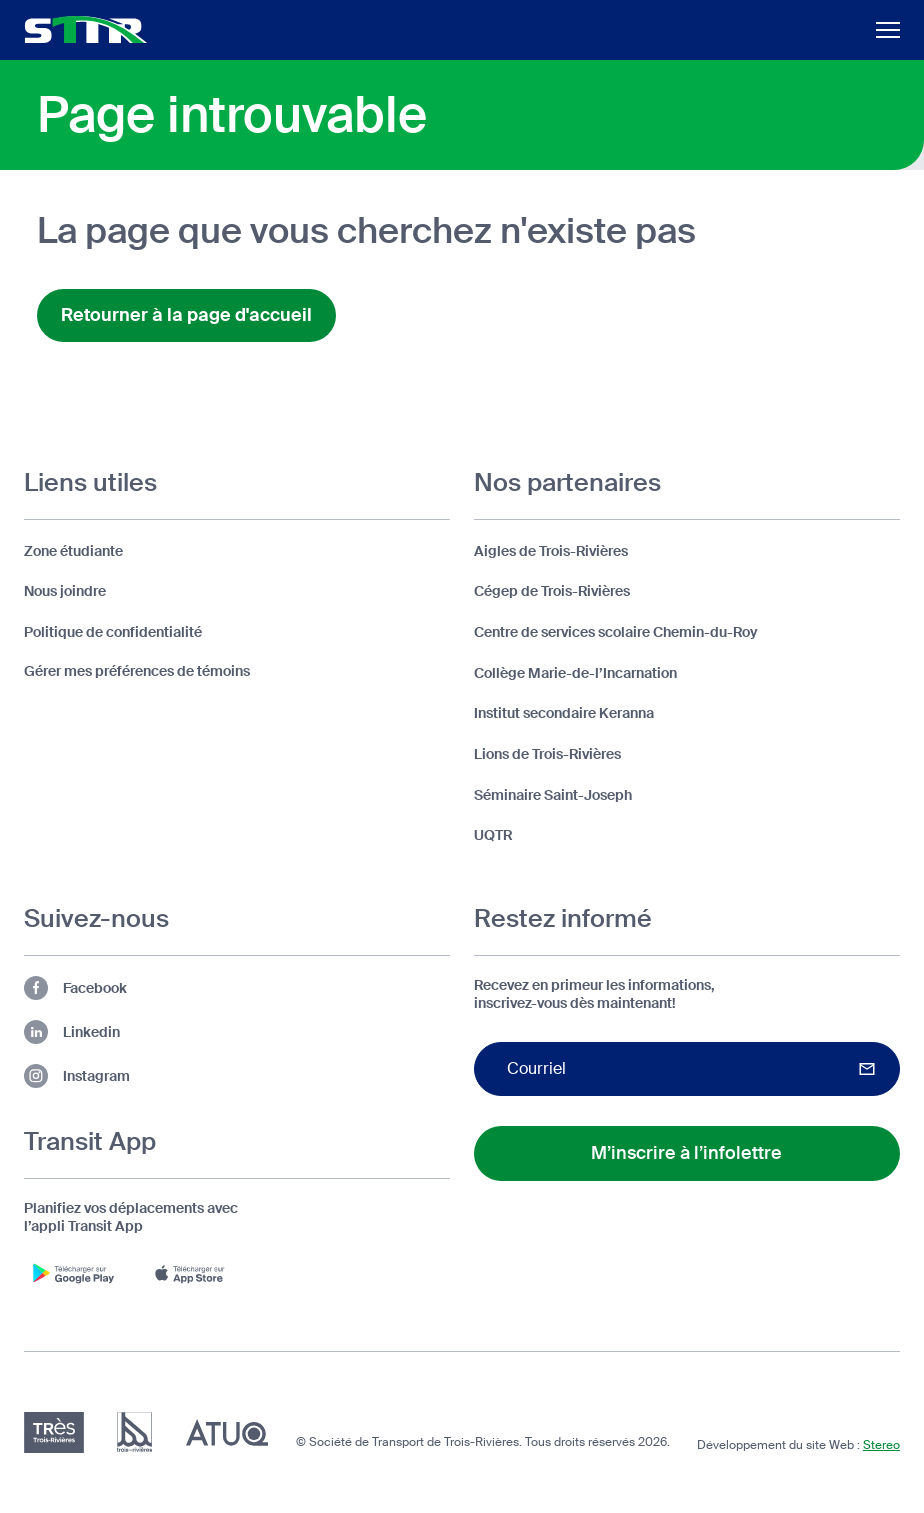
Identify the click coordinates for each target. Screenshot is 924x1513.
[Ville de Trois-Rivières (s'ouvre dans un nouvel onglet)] (134, 1432)
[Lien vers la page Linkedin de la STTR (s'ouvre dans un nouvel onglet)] (237, 1032)
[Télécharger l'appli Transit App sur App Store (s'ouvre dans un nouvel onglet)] (194, 1273)
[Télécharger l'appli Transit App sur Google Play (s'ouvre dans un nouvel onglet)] (74, 1273)
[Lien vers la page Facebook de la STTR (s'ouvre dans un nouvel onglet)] (237, 988)
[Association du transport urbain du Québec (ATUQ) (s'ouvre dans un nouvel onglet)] (227, 1432)
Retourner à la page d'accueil (186, 315)
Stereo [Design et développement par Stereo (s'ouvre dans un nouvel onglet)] (881, 1445)
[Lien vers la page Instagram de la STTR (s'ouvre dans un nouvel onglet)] (237, 1076)
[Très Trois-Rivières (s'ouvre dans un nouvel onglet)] (54, 1432)
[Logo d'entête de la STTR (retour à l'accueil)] (86, 29)
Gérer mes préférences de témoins (137, 671)
